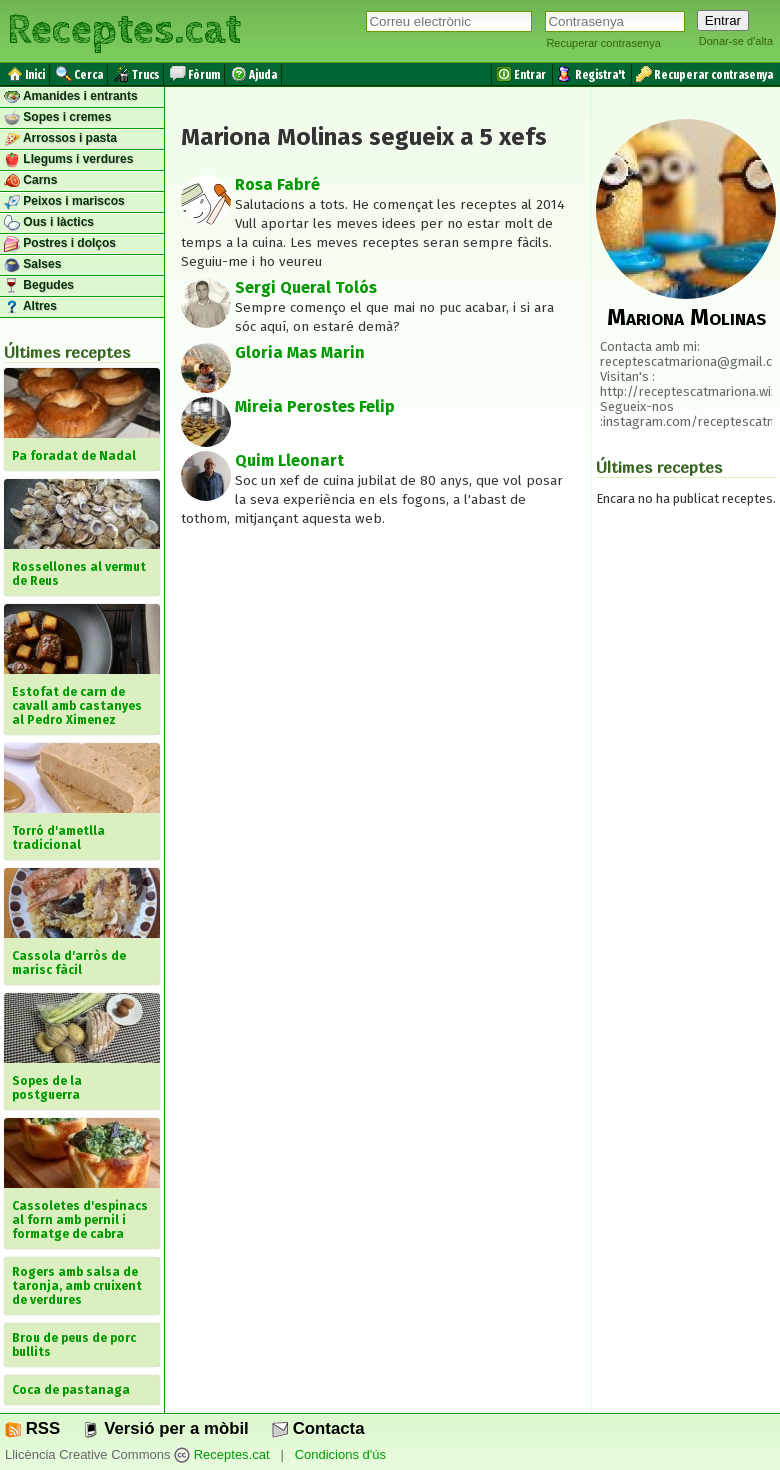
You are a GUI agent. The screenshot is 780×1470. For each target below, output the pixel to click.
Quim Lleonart (289, 460)
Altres (30, 307)
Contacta (318, 1428)
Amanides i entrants (71, 97)
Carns (30, 181)
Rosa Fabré (277, 184)
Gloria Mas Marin (300, 352)
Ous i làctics (49, 223)
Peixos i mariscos (64, 202)
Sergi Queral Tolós (306, 287)
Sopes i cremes (57, 118)
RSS (32, 1428)
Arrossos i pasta (60, 139)
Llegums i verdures (68, 160)
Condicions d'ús (340, 1454)
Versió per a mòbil (165, 1428)
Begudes (39, 286)
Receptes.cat (124, 30)
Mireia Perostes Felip (315, 406)
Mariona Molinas (686, 317)
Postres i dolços (60, 244)
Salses (32, 265)
